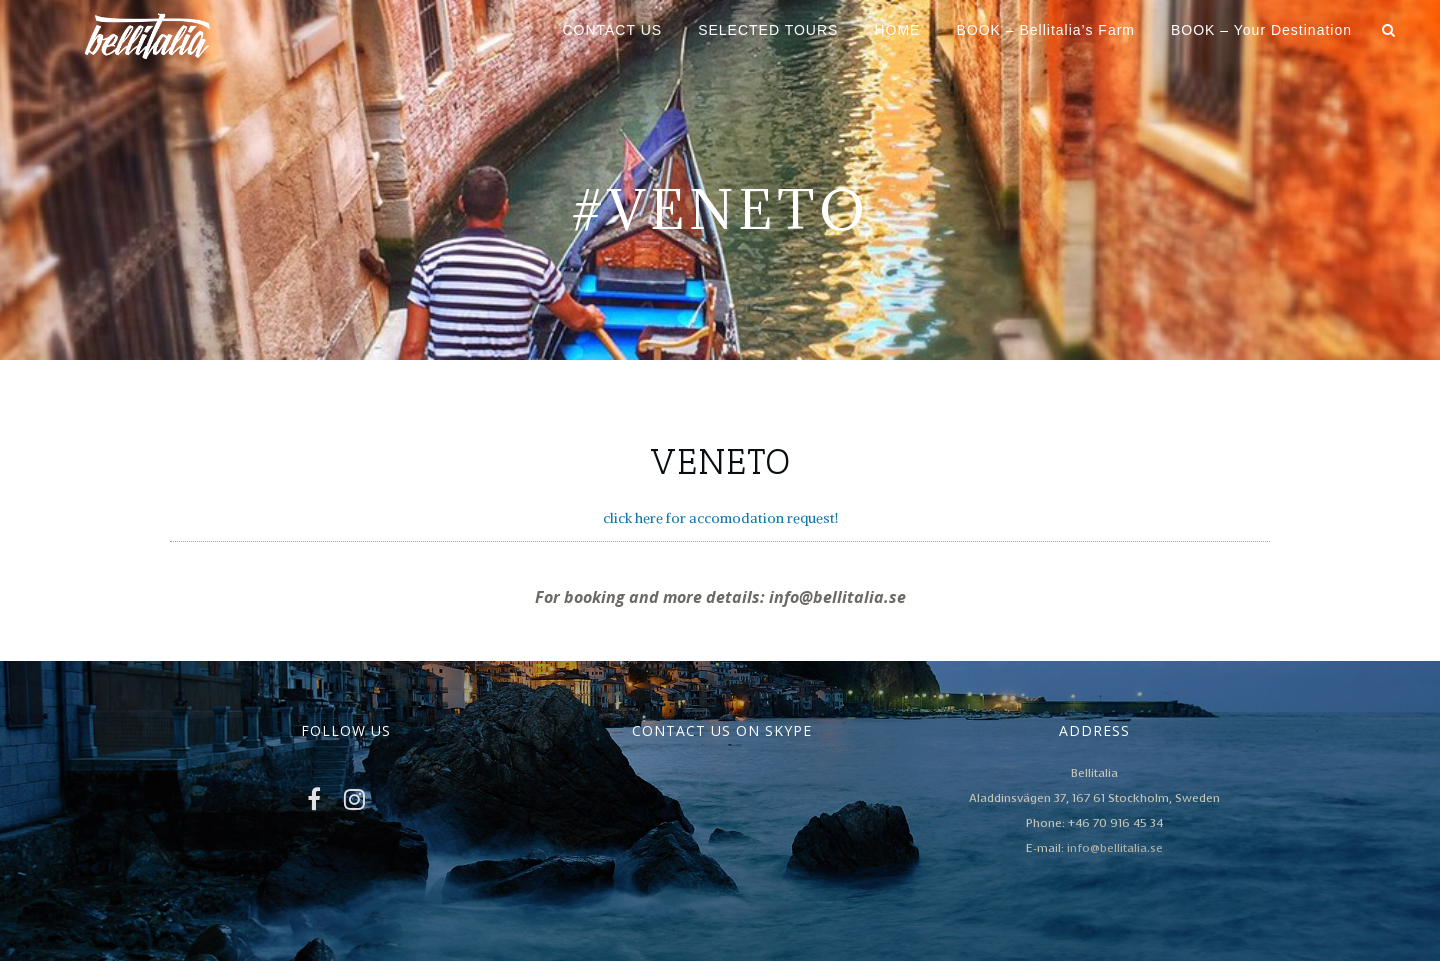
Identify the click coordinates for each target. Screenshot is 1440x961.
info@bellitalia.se (837, 597)
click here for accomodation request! (720, 518)
